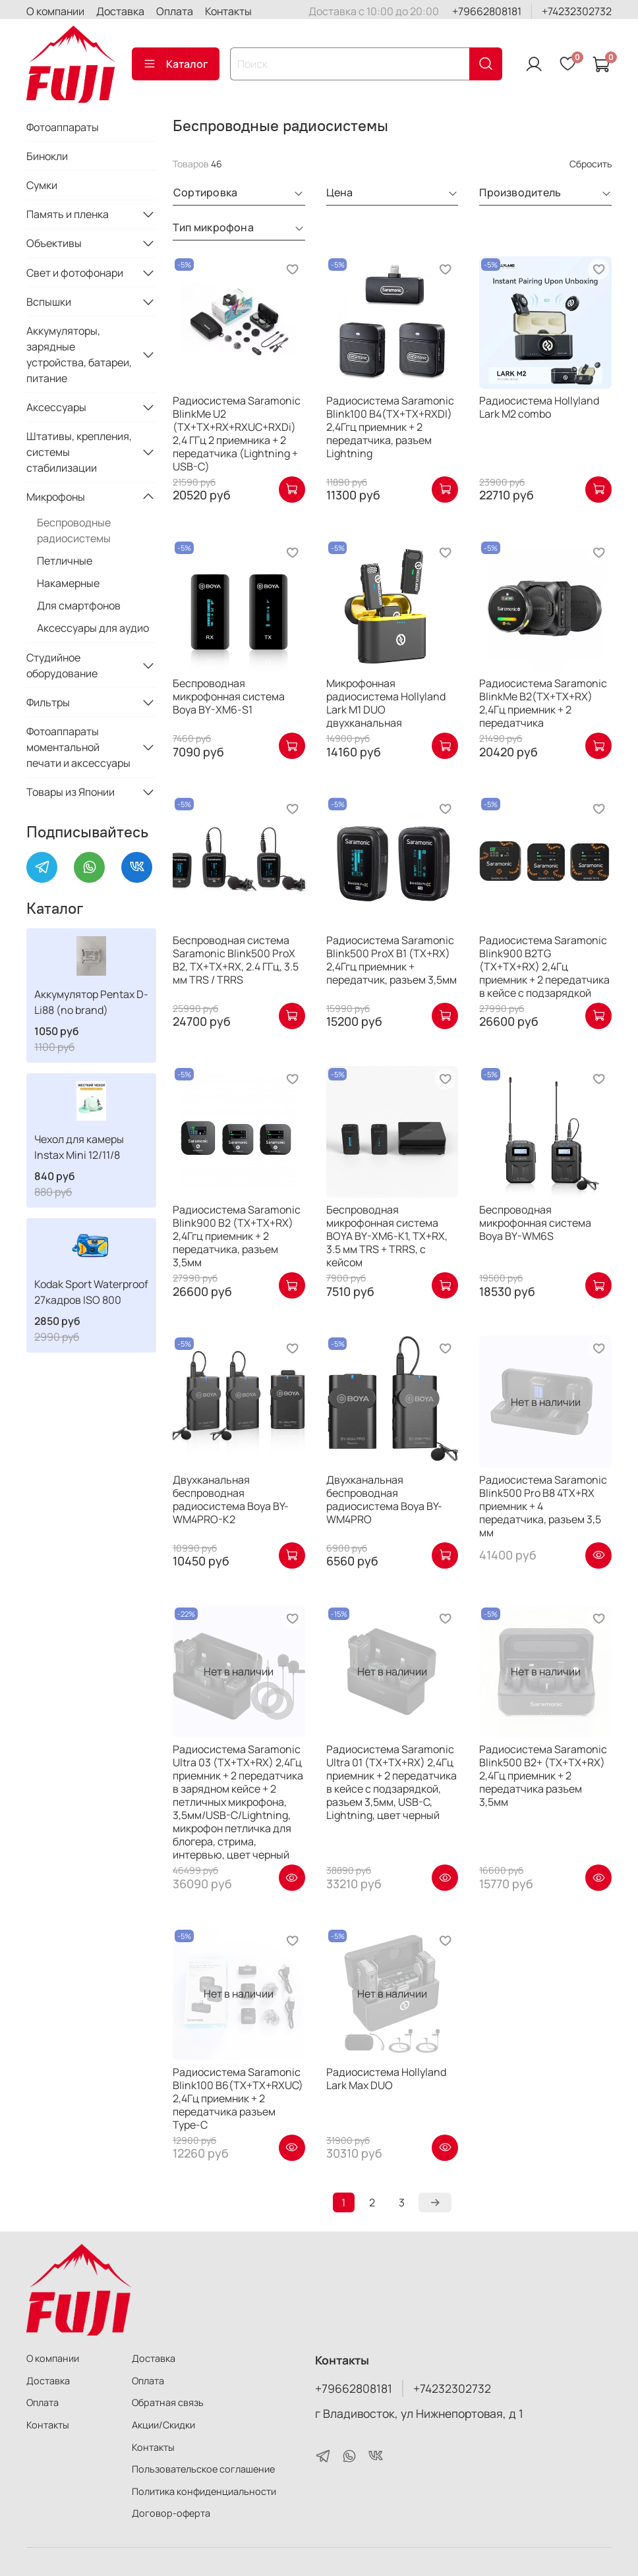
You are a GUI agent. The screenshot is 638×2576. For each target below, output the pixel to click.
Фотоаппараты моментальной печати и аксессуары (78, 747)
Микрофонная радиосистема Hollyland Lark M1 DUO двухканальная (386, 703)
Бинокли (47, 156)
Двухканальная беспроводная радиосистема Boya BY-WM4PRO (384, 1499)
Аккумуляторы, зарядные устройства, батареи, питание (79, 354)
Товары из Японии (70, 792)
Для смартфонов (79, 605)
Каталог (175, 64)
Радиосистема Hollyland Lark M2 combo (539, 407)
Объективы (54, 243)
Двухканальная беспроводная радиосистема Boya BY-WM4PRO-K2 (231, 1499)
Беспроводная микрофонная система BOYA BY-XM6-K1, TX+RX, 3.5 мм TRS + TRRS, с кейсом (387, 1236)
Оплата (174, 11)
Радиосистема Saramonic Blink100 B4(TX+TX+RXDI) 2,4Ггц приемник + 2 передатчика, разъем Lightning (390, 427)
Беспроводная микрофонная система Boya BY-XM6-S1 (229, 696)
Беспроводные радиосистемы (74, 530)
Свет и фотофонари (74, 273)
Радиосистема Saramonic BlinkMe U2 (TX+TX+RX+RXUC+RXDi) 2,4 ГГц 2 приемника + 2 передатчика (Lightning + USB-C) (237, 433)
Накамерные (68, 583)
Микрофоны (55, 497)
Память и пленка (67, 214)
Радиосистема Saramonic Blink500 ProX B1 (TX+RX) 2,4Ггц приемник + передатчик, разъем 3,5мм (391, 960)
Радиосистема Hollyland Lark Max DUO (386, 2078)
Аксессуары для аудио (93, 628)
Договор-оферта (171, 2513)
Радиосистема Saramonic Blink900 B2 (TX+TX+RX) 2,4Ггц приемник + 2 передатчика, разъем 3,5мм (237, 1236)
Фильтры (48, 702)
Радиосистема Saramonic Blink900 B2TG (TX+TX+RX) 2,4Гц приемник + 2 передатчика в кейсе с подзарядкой (544, 966)
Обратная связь (168, 2402)
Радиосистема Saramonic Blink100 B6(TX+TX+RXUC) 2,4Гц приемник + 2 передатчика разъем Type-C (238, 2098)
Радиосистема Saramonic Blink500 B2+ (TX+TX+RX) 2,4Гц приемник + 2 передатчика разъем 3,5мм (543, 1775)
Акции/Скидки (163, 2425)
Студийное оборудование (62, 665)
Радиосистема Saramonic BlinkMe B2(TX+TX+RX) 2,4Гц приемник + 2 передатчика (543, 703)
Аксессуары (56, 407)
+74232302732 (577, 11)
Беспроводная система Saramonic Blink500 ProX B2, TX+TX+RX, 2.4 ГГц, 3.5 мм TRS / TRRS (236, 960)
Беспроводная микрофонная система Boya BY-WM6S (535, 1222)
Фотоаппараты (62, 127)
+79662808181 (486, 11)
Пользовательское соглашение (203, 2469)
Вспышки (48, 301)
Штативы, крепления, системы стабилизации (79, 452)
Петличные (64, 560)
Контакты (228, 11)
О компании (55, 11)
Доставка (120, 11)
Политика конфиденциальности (204, 2491)
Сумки (41, 185)
